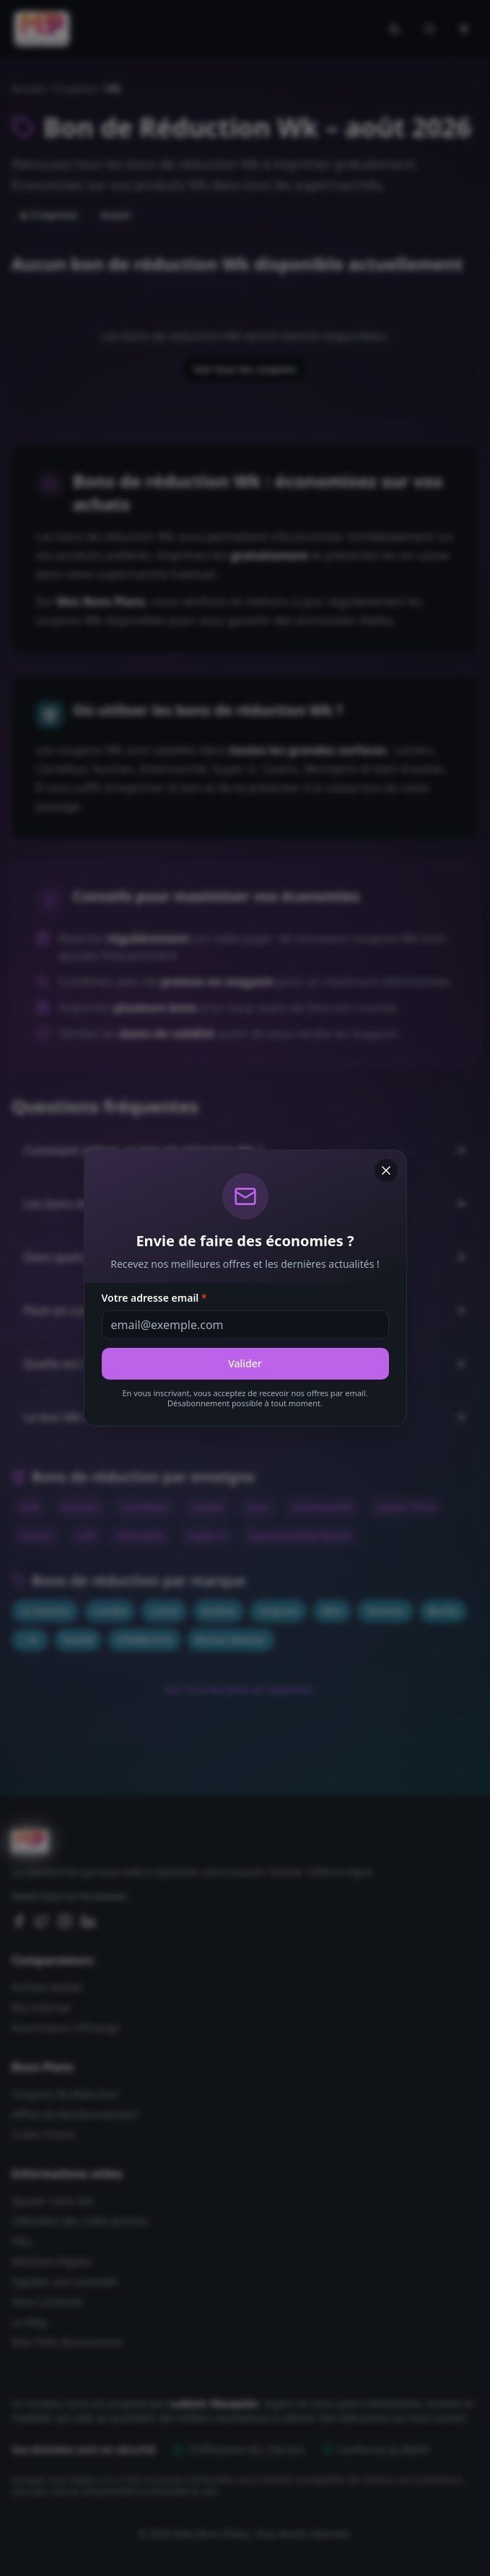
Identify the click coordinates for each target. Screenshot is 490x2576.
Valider (245, 1363)
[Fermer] (386, 1170)
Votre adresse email (154, 1298)
